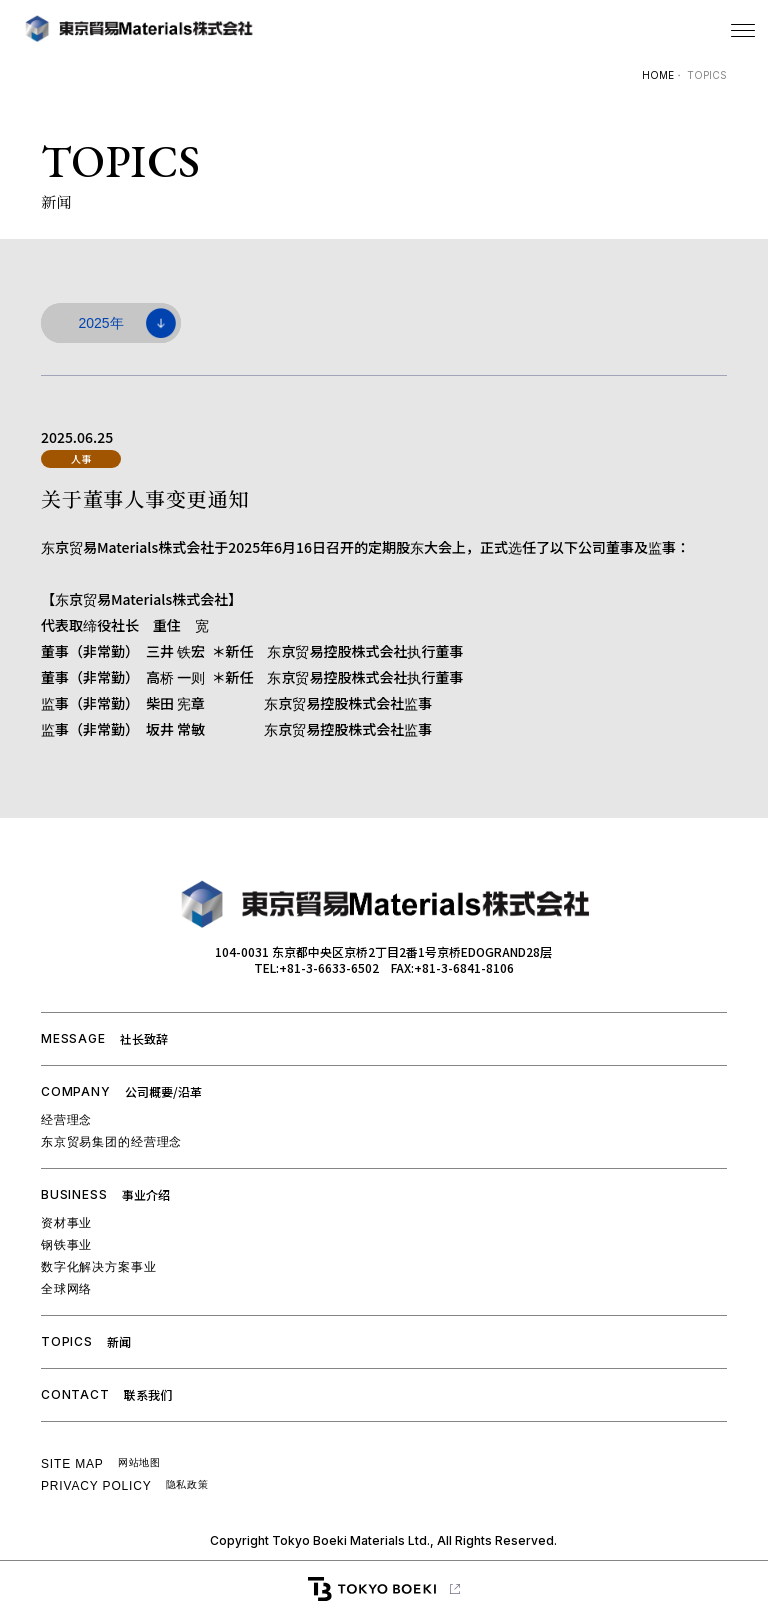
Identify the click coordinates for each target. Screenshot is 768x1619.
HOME (658, 75)
